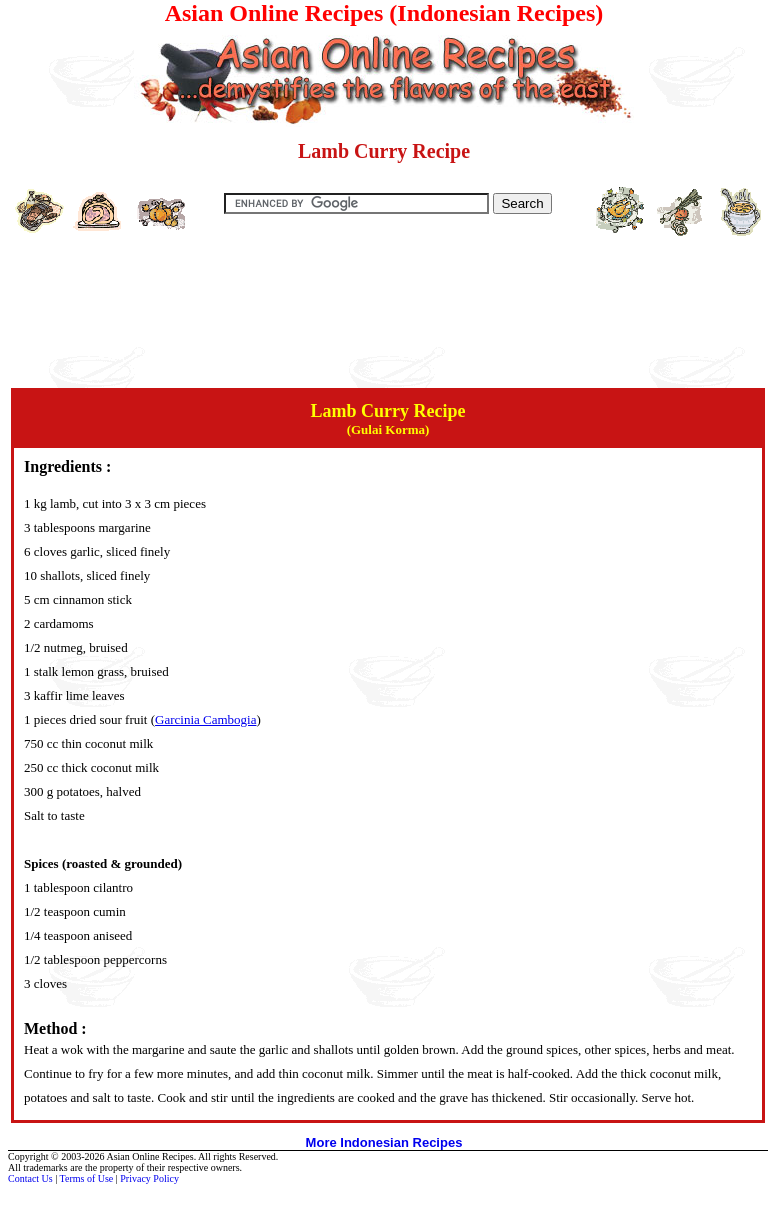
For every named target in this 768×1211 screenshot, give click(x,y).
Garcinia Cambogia (205, 719)
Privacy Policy (149, 1178)
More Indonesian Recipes (384, 1142)
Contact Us (30, 1178)
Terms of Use (87, 1178)
